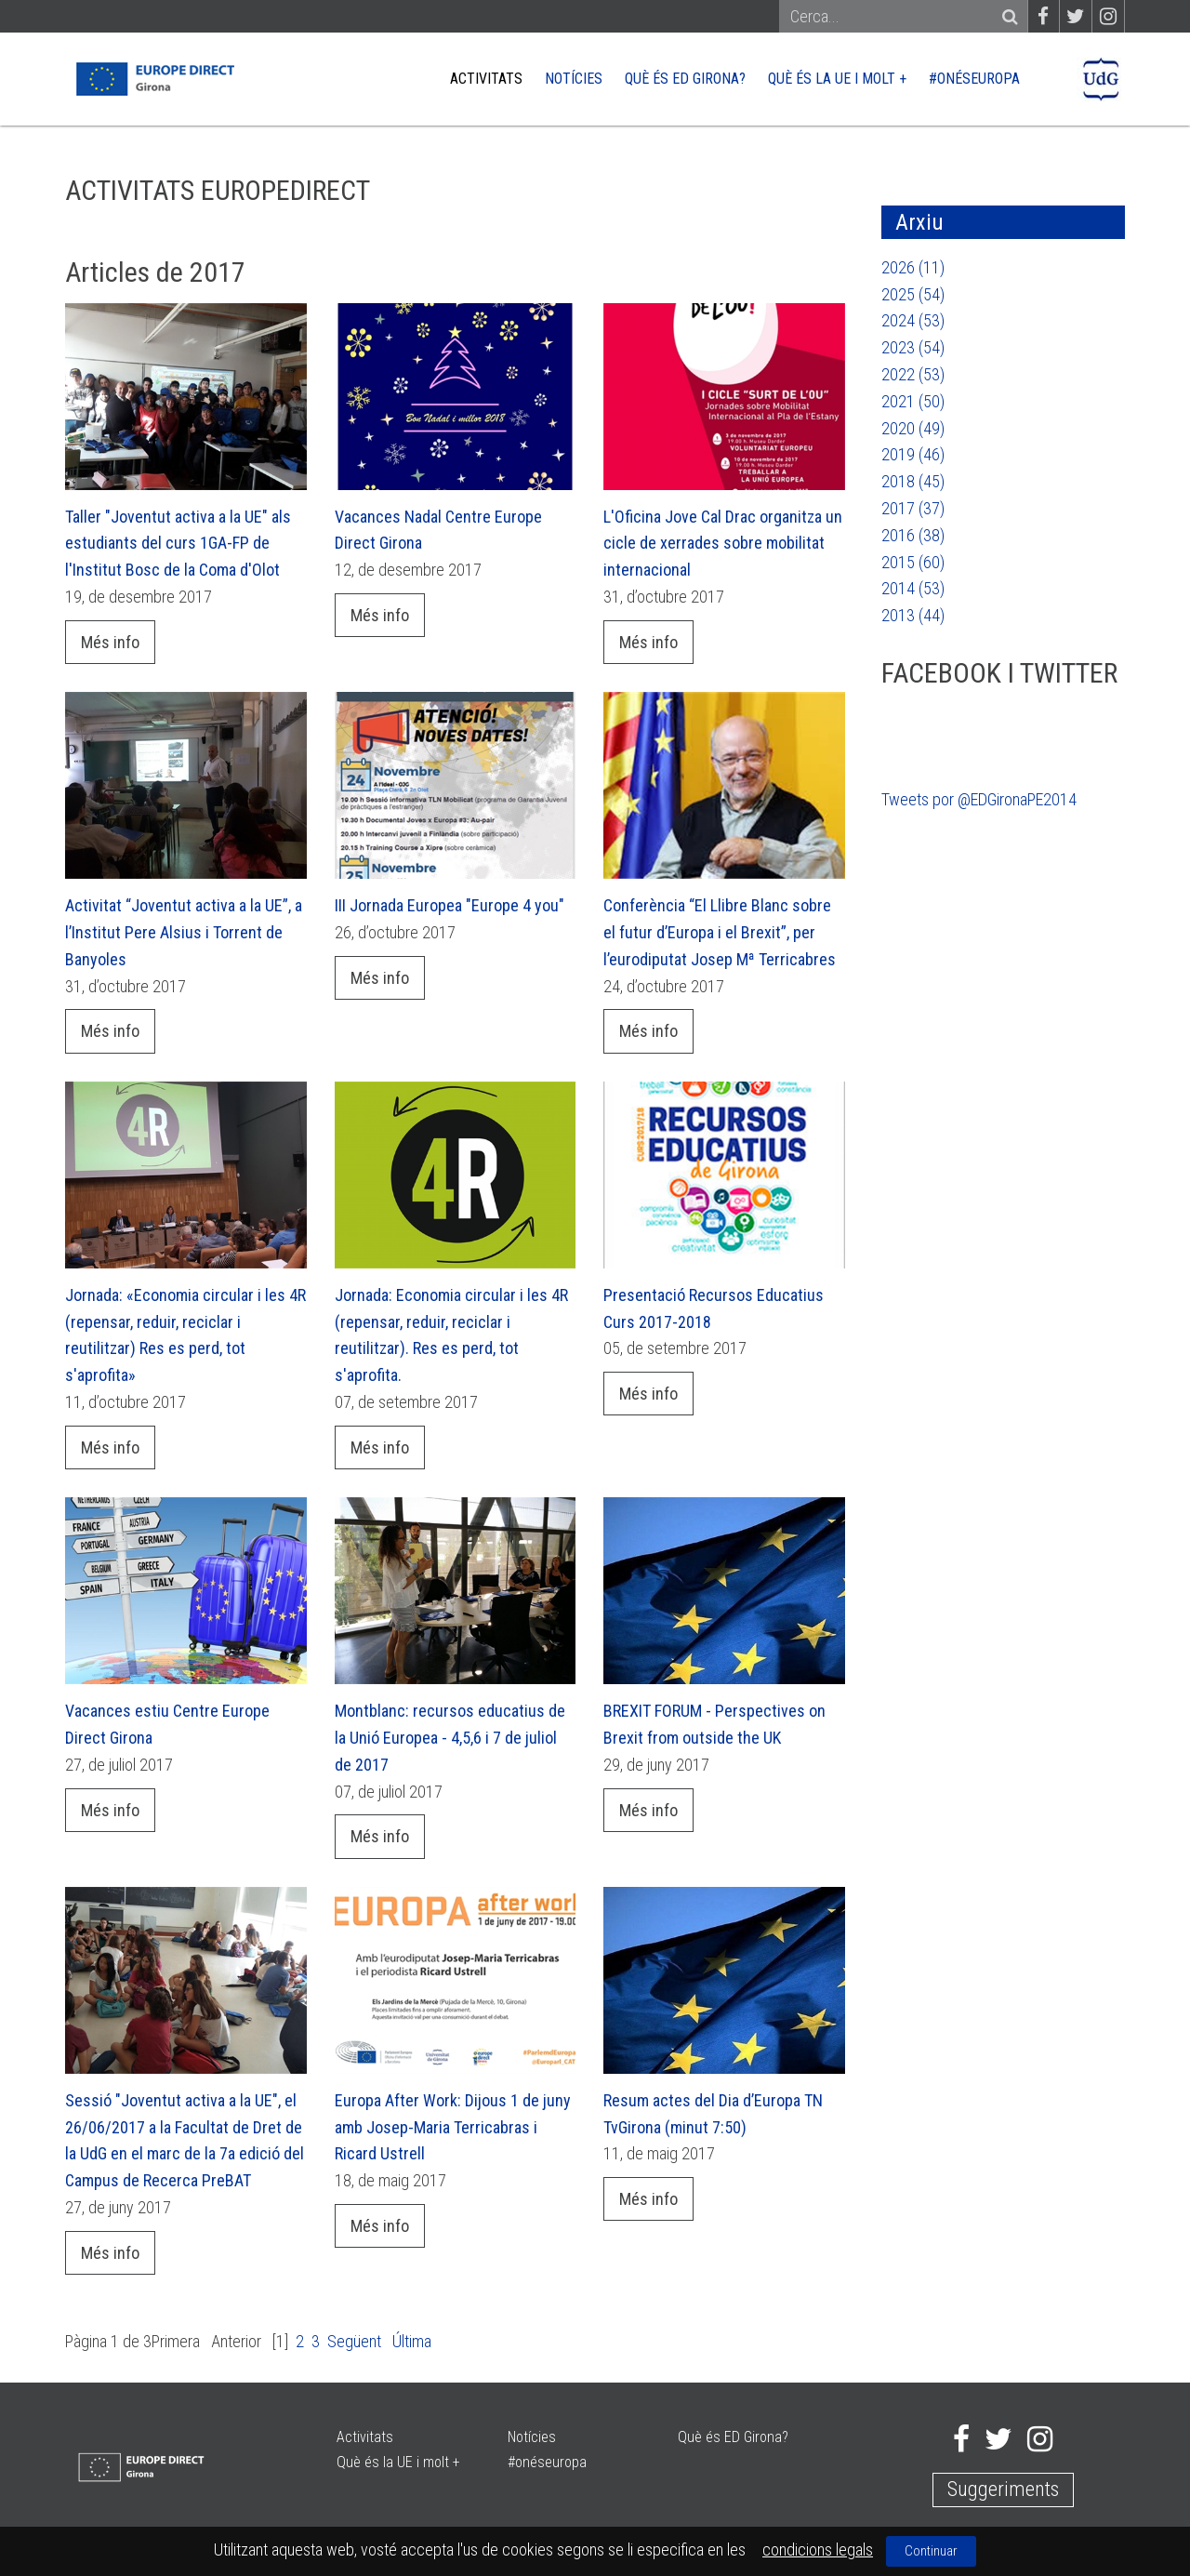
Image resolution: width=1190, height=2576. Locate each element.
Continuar (931, 2551)
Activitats (486, 78)
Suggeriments (1003, 2489)
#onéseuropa (974, 78)
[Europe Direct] (154, 77)
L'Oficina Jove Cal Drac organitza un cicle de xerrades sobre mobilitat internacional (722, 543)
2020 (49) (913, 428)
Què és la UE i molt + (837, 78)
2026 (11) (913, 267)
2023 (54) (913, 347)
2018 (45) (913, 481)
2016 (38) (913, 535)
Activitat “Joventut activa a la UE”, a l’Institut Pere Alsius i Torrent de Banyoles (183, 932)
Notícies (573, 78)
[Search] (894, 17)
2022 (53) (913, 374)
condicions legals (817, 2549)
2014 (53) (913, 588)
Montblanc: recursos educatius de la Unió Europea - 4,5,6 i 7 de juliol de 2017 (450, 1737)
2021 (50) (913, 401)
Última (411, 2341)
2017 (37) (913, 508)
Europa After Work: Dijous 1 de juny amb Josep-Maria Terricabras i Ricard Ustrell (453, 2127)
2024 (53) (913, 320)
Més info (110, 642)
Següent (354, 2341)
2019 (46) (913, 454)
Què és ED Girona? (685, 78)
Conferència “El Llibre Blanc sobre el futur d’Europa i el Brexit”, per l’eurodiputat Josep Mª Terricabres (719, 932)
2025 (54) (913, 294)
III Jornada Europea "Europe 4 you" (449, 905)
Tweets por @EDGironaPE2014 (979, 799)
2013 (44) (913, 615)
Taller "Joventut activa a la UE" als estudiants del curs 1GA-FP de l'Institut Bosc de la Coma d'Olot (178, 543)
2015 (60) (913, 562)
